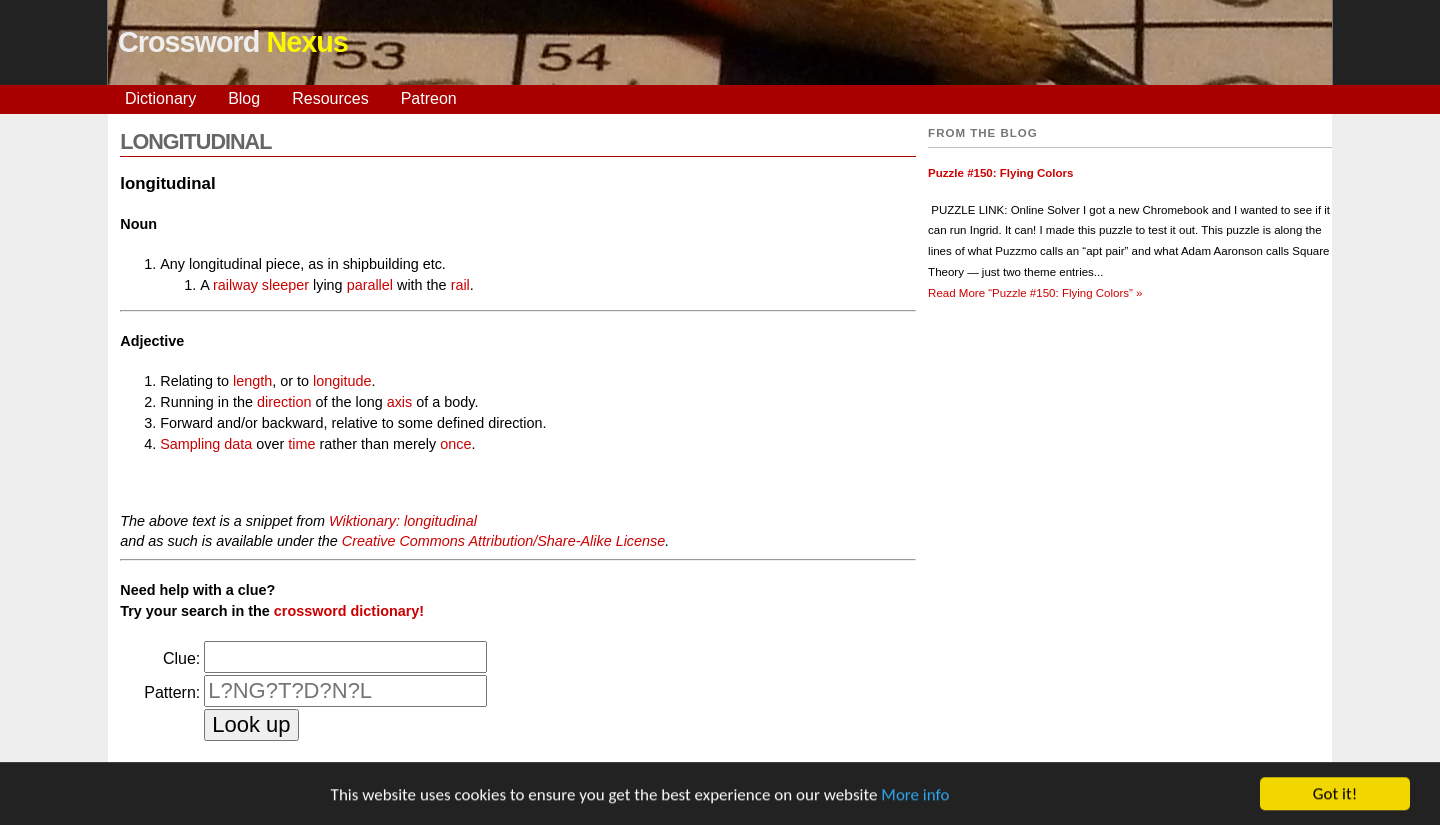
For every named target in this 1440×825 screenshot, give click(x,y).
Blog (244, 98)
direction (284, 402)
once (455, 444)
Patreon (429, 98)
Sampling (190, 444)
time (301, 444)
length (252, 381)
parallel (370, 285)
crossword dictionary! (349, 611)
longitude (342, 381)
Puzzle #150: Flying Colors (1000, 173)
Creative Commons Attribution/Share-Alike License (503, 541)
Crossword (233, 42)
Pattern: (172, 692)
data (238, 444)
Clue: (181, 658)
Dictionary (160, 98)
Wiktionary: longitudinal (403, 521)
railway (235, 285)
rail (460, 285)
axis (400, 402)
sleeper (285, 285)
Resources (330, 98)
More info (915, 796)
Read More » (1035, 293)
